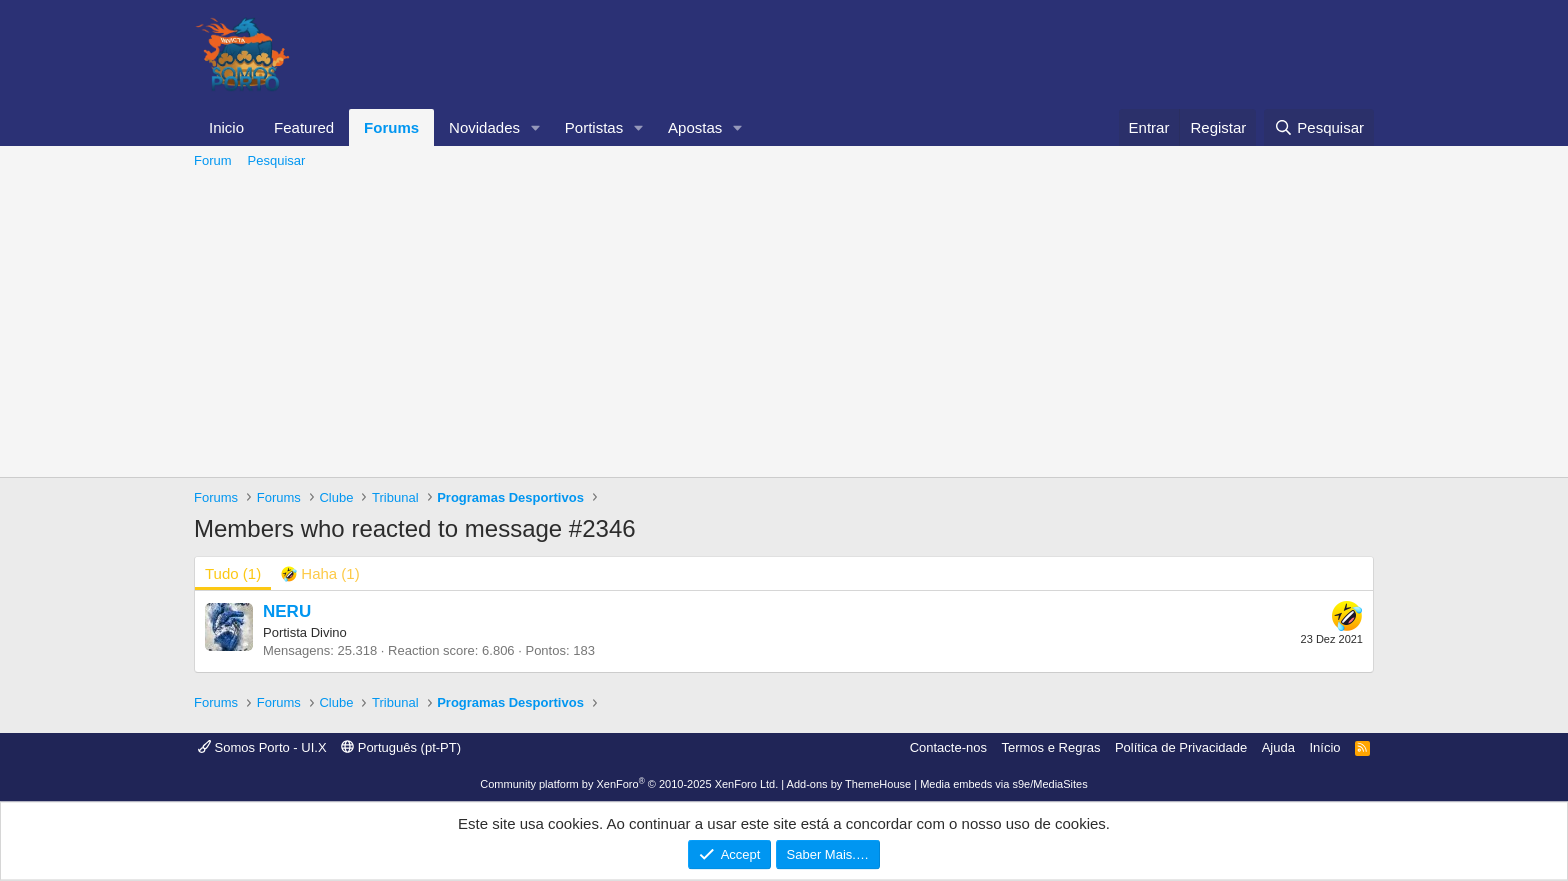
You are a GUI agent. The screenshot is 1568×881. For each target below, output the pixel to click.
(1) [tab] (233, 573)
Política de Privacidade (1181, 747)
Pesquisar (277, 160)
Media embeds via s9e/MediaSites (1004, 784)
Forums (391, 127)
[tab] (320, 573)
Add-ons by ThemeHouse (849, 784)
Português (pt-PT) (401, 747)
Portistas (594, 127)
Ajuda (1278, 747)
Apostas (695, 127)
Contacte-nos (948, 747)
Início (1324, 747)
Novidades (484, 127)
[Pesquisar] (1319, 127)
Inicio (226, 127)
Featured (304, 127)
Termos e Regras (1050, 747)
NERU (287, 611)
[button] (536, 127)
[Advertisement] (784, 327)
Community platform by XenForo (629, 784)
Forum (213, 160)
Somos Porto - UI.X (262, 747)
